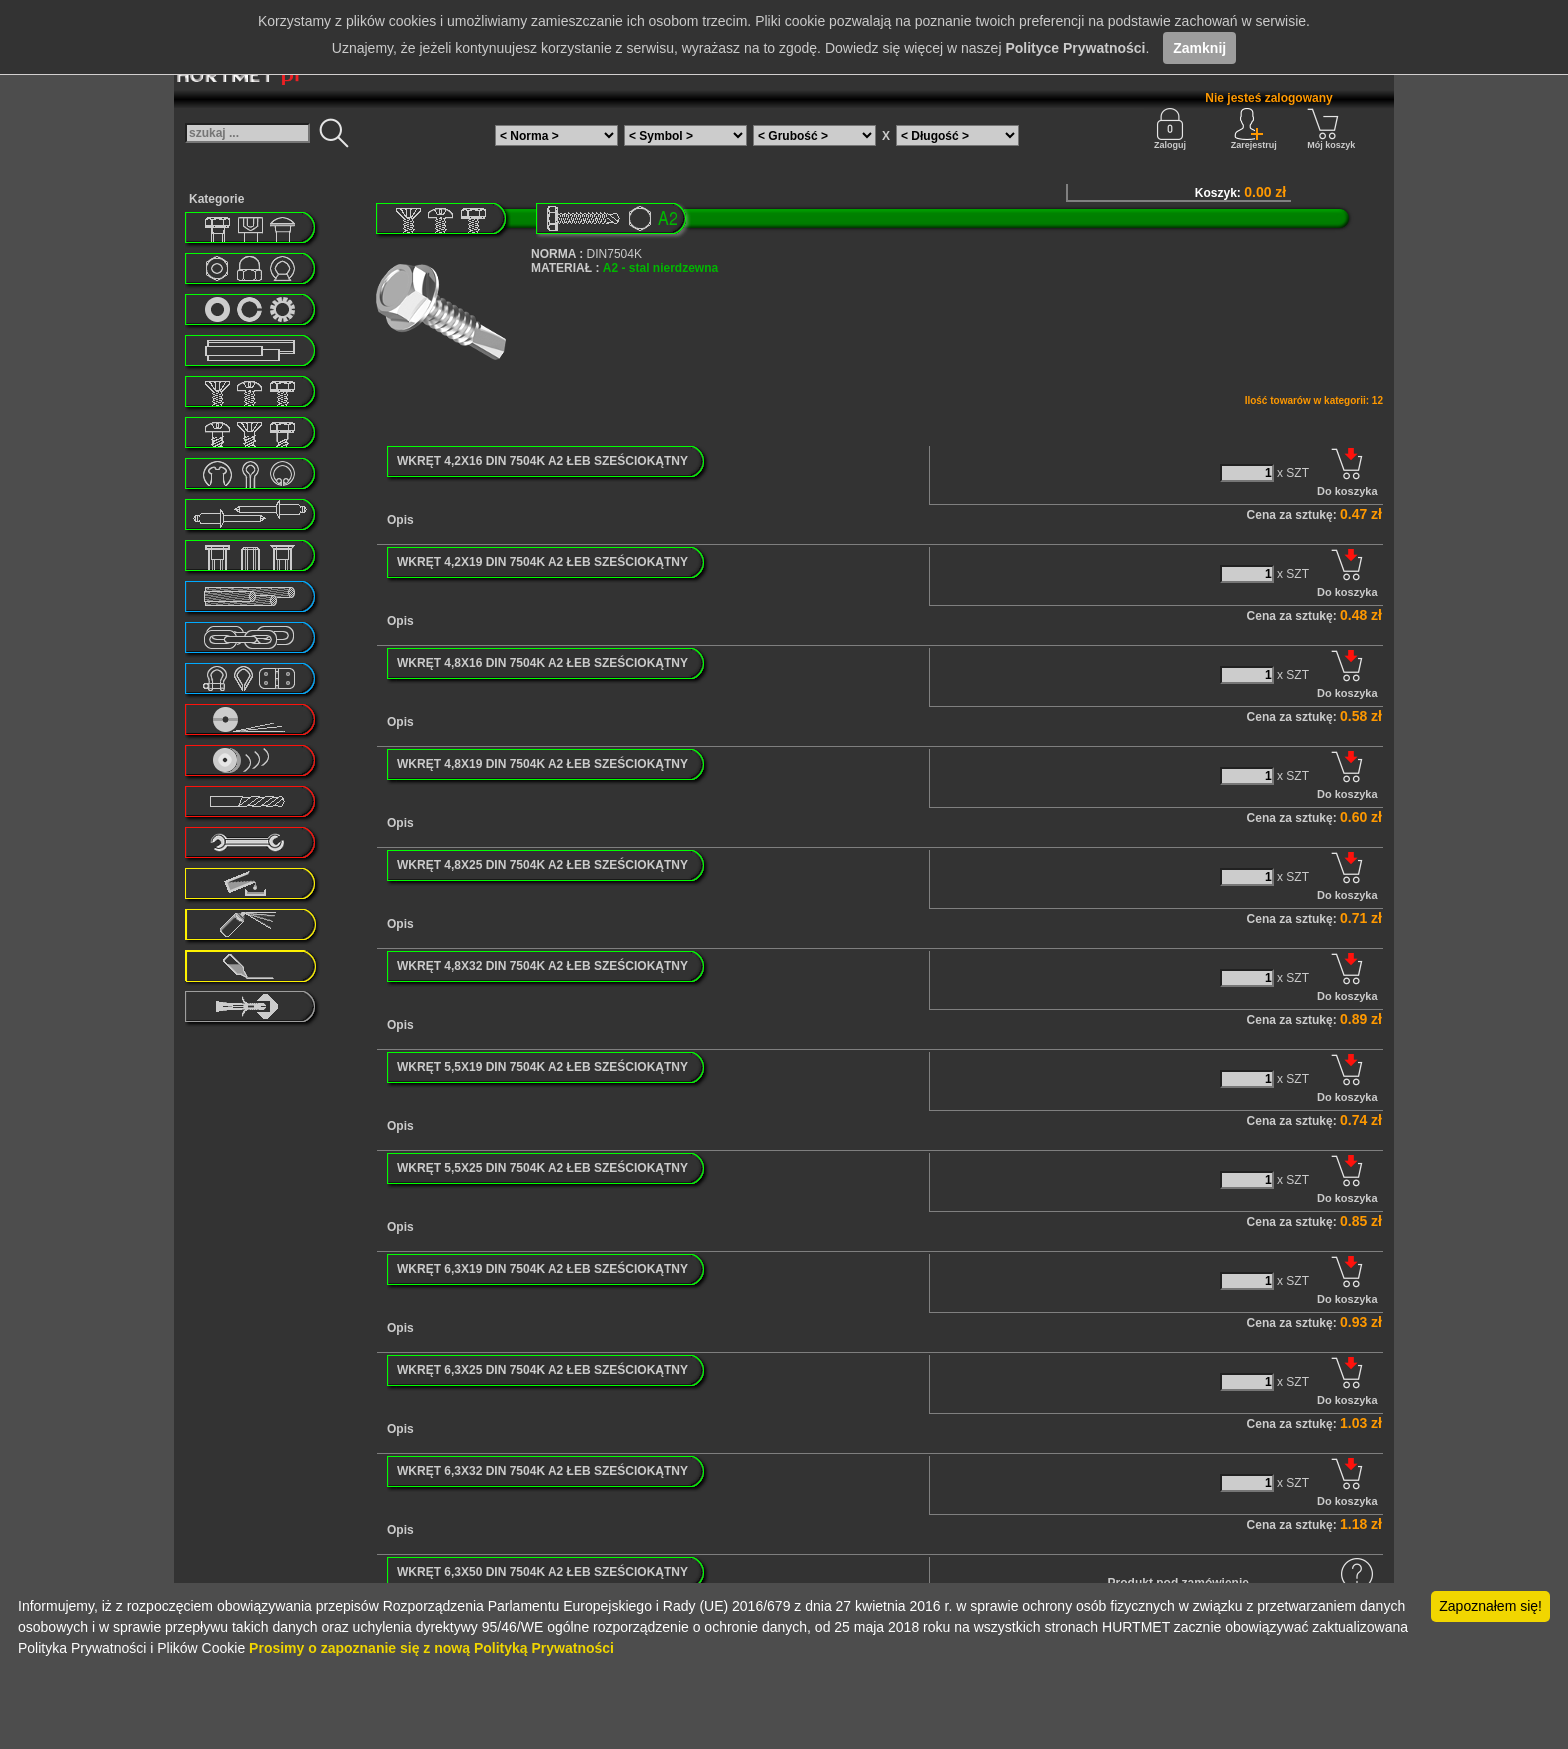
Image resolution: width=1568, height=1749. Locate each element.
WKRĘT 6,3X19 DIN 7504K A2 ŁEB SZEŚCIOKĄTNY (542, 1269)
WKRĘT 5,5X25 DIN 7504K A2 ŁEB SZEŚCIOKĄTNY (542, 1168)
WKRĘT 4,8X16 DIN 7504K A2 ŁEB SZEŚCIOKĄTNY (542, 663)
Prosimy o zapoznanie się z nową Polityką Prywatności (431, 1648)
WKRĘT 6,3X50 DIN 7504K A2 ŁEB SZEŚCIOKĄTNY (542, 1572)
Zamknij (1199, 48)
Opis (400, 520)
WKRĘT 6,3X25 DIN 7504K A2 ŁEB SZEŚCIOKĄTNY (542, 1370)
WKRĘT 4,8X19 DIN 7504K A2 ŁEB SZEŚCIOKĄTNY (542, 764)
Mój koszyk (1331, 129)
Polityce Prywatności (1075, 48)
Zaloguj (1170, 129)
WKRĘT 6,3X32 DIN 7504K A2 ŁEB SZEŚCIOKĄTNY (542, 1471)
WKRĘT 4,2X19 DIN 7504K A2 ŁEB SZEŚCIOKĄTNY (542, 562)
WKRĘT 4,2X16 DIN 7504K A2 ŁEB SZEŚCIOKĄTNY (542, 461)
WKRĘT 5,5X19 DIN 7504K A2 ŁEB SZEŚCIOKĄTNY (542, 1067)
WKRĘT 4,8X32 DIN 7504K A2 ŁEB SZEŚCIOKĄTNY (542, 966)
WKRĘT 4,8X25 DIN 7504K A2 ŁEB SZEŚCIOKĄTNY (542, 865)
